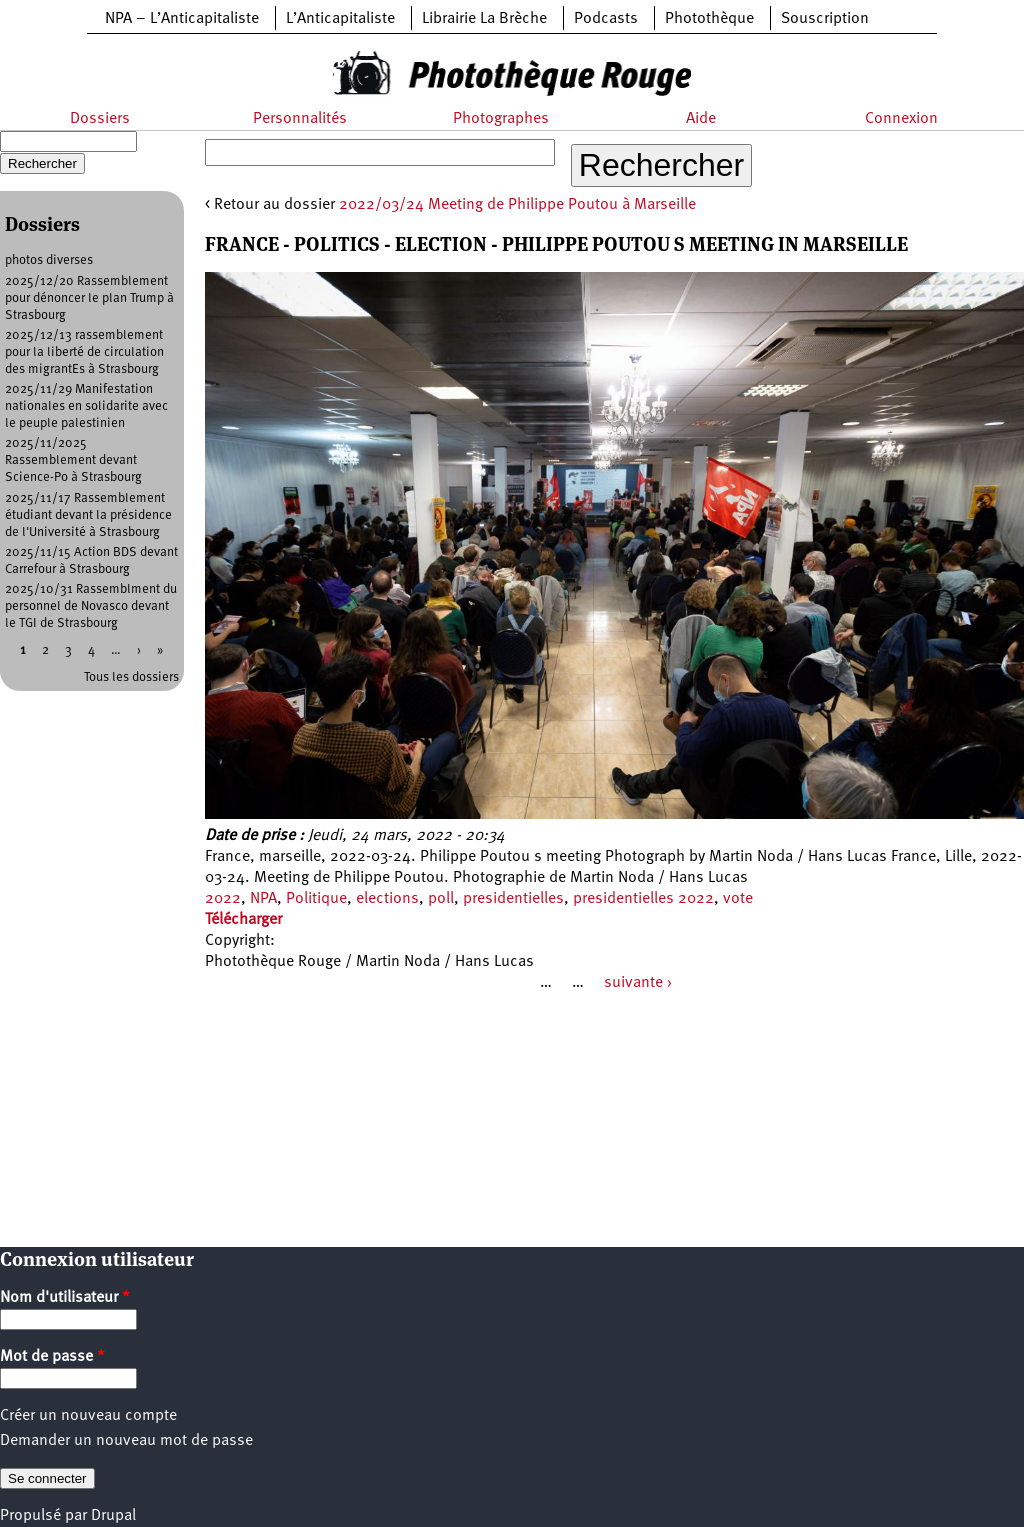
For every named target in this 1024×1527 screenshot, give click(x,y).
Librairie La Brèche (484, 19)
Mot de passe (52, 1357)
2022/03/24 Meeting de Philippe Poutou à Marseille (517, 205)
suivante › (638, 983)
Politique (316, 899)
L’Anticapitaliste (340, 19)
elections (387, 899)
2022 (223, 899)
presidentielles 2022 (643, 899)
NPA (263, 899)
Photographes (501, 119)
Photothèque (709, 19)
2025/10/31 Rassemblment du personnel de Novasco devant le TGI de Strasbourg (91, 606)
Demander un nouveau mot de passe (126, 1441)
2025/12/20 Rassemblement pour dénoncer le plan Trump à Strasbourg (89, 298)
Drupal (113, 1516)
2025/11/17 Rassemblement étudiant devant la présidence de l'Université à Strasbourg (88, 515)
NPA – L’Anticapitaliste (182, 19)
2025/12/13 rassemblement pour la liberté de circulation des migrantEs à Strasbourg (84, 352)
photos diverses (49, 260)
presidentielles (513, 899)
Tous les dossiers (131, 677)
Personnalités (300, 119)
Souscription (825, 19)
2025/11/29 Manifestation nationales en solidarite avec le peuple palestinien (86, 406)
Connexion (901, 119)
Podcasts (606, 19)
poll (441, 899)
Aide (701, 119)
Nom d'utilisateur (65, 1298)
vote (738, 899)
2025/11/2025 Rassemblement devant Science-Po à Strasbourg (73, 460)
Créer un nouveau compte (88, 1416)
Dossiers (100, 119)
